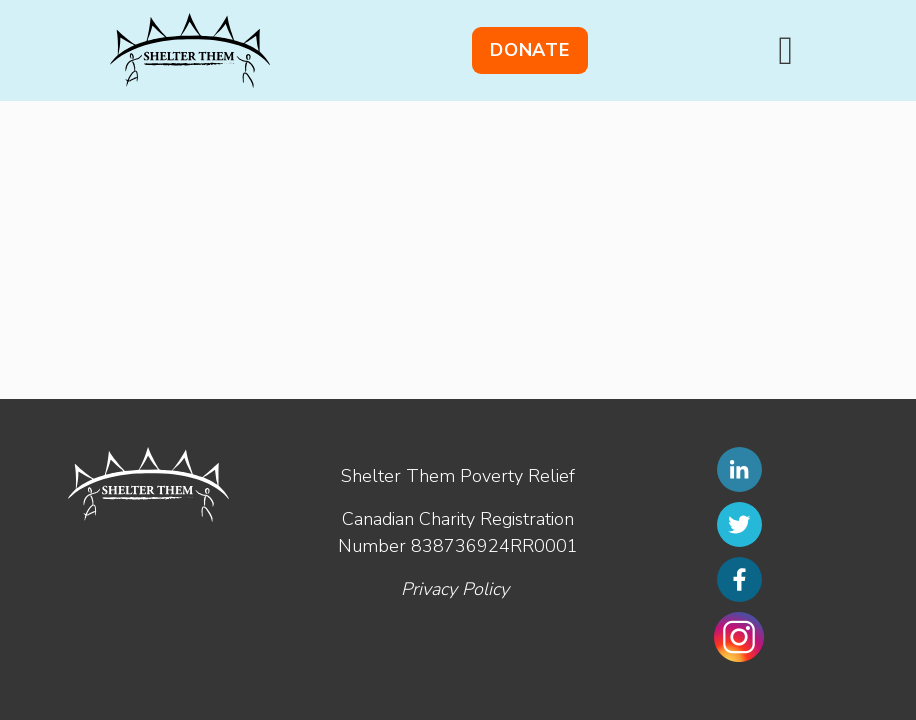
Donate (530, 50)
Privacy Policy (455, 589)
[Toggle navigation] (785, 51)
